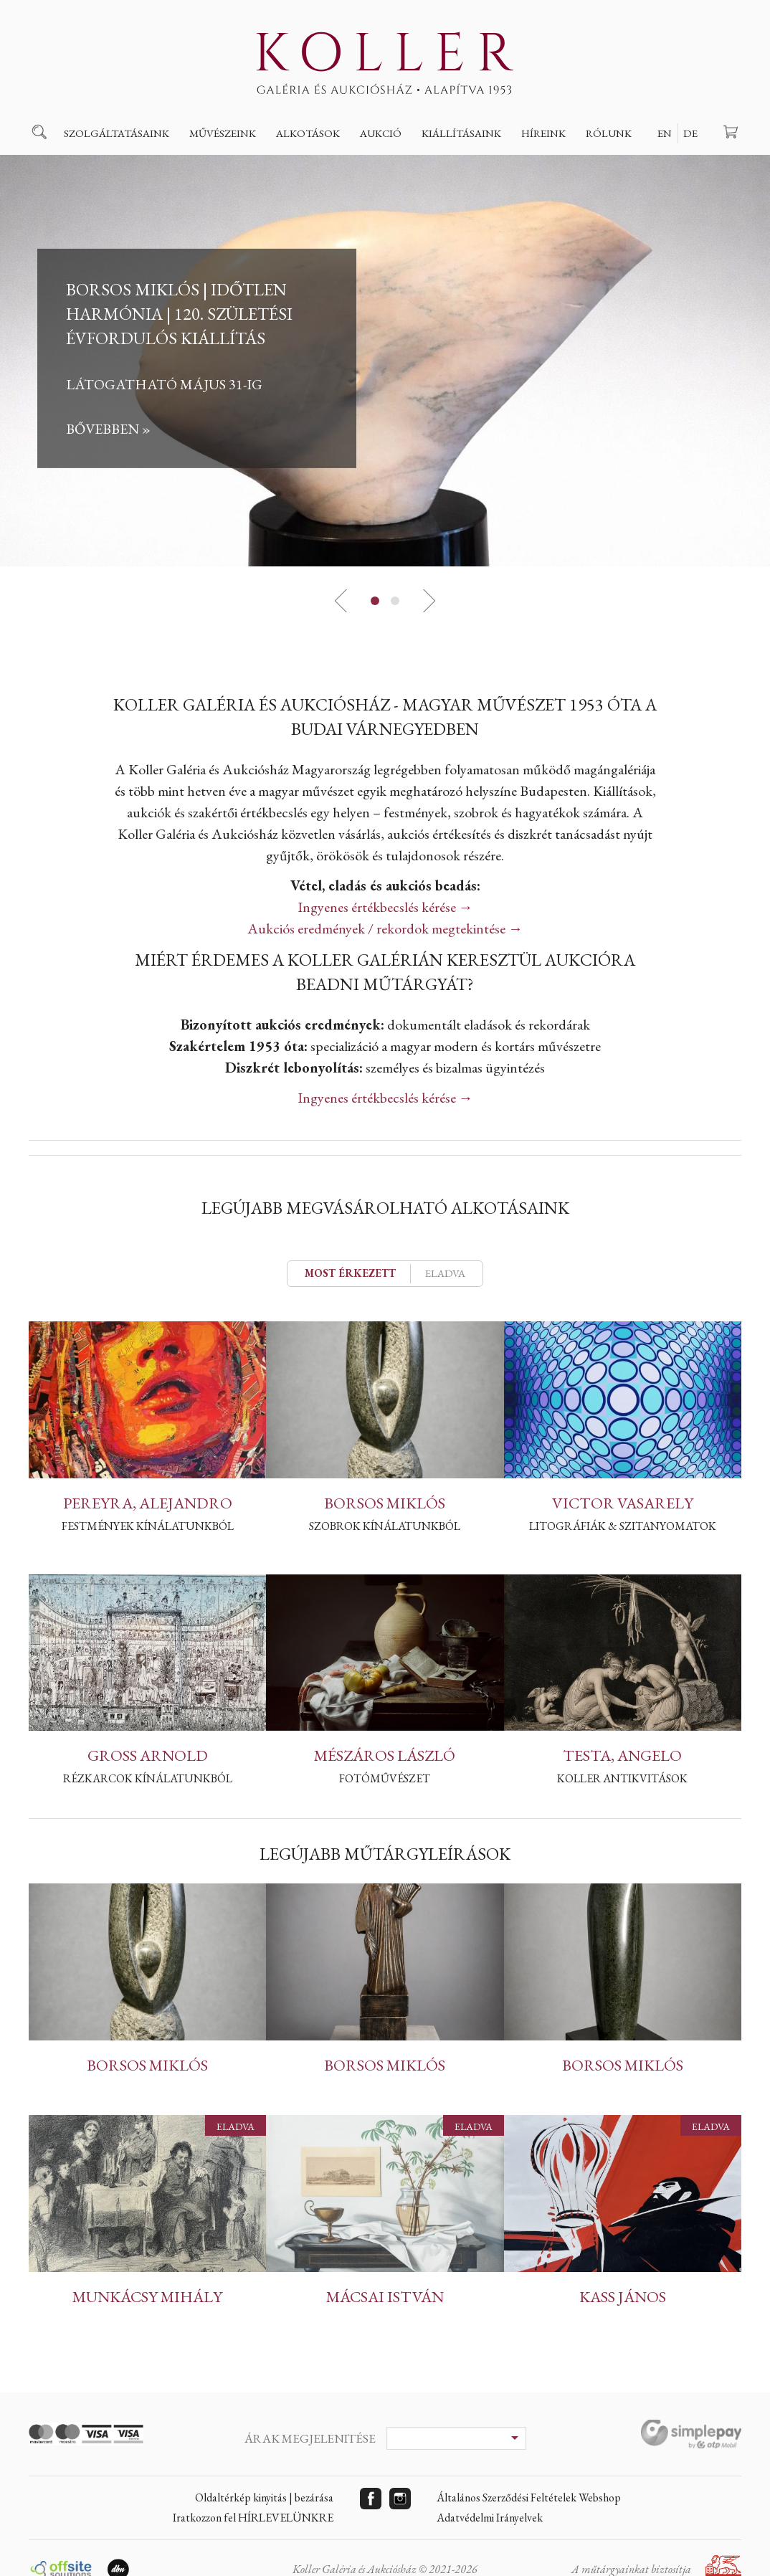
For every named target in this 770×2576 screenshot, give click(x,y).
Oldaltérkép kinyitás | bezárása (264, 2497)
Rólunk (609, 133)
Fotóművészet (384, 1778)
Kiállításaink (461, 133)
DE (690, 133)
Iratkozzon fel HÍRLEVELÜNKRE (253, 2517)
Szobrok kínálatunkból (384, 1526)
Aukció (380, 133)
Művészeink (222, 133)
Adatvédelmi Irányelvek (490, 2517)
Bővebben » (108, 428)
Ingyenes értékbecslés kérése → (385, 907)
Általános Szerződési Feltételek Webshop (529, 2497)
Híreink (543, 133)
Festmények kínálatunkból (148, 1526)
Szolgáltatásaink (116, 133)
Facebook (370, 2498)
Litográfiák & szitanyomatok (622, 1526)
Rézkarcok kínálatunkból (147, 1778)
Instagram (400, 2498)
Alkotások (308, 133)
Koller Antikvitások (622, 1778)
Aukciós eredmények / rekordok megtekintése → (385, 928)
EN (664, 133)
